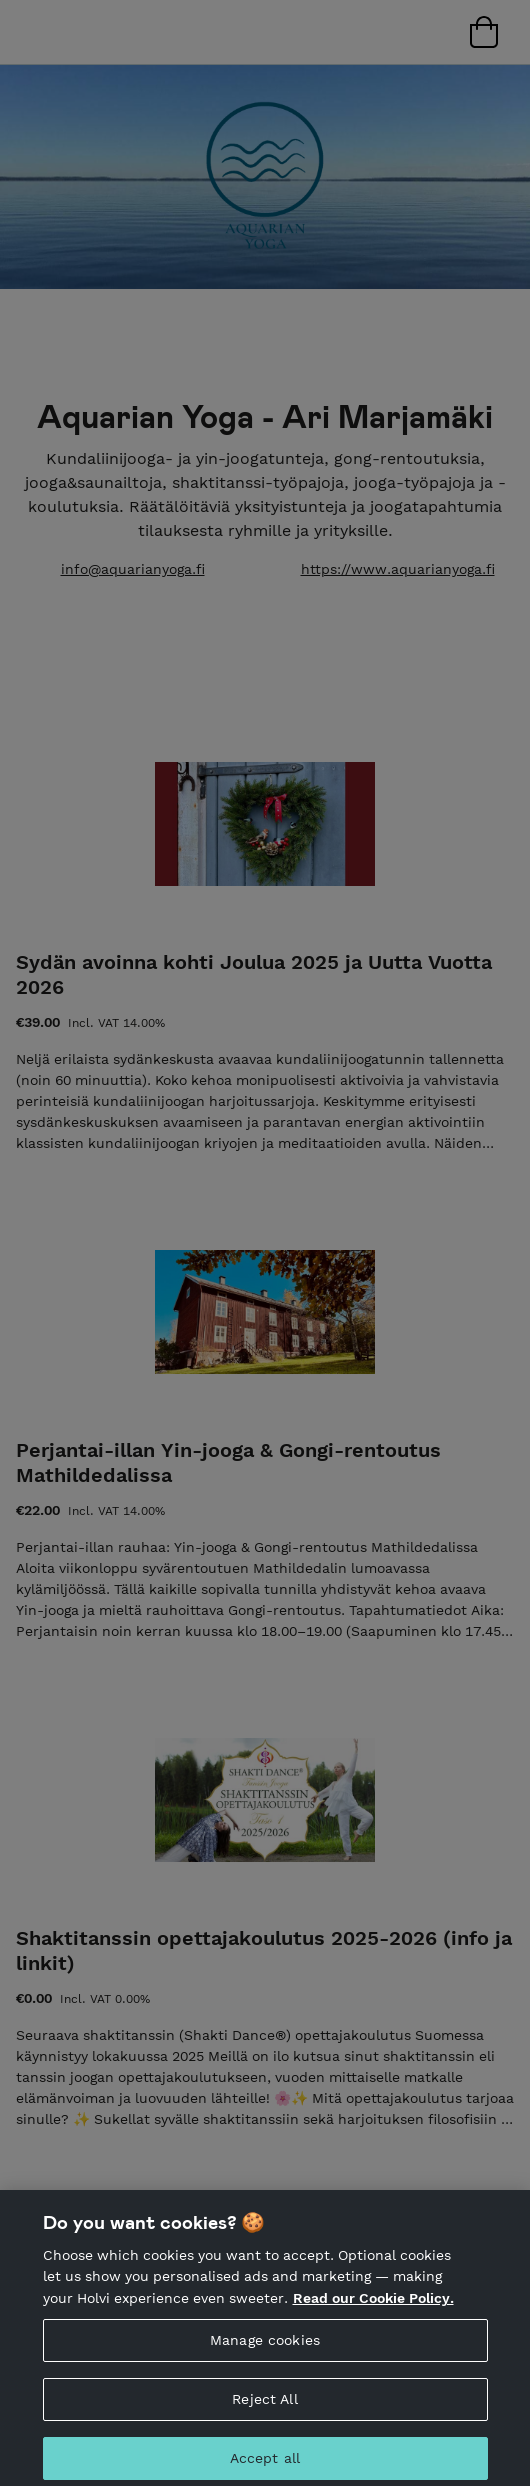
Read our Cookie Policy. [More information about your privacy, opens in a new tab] (373, 2305)
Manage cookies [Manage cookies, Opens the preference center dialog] (265, 2347)
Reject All (264, 2406)
